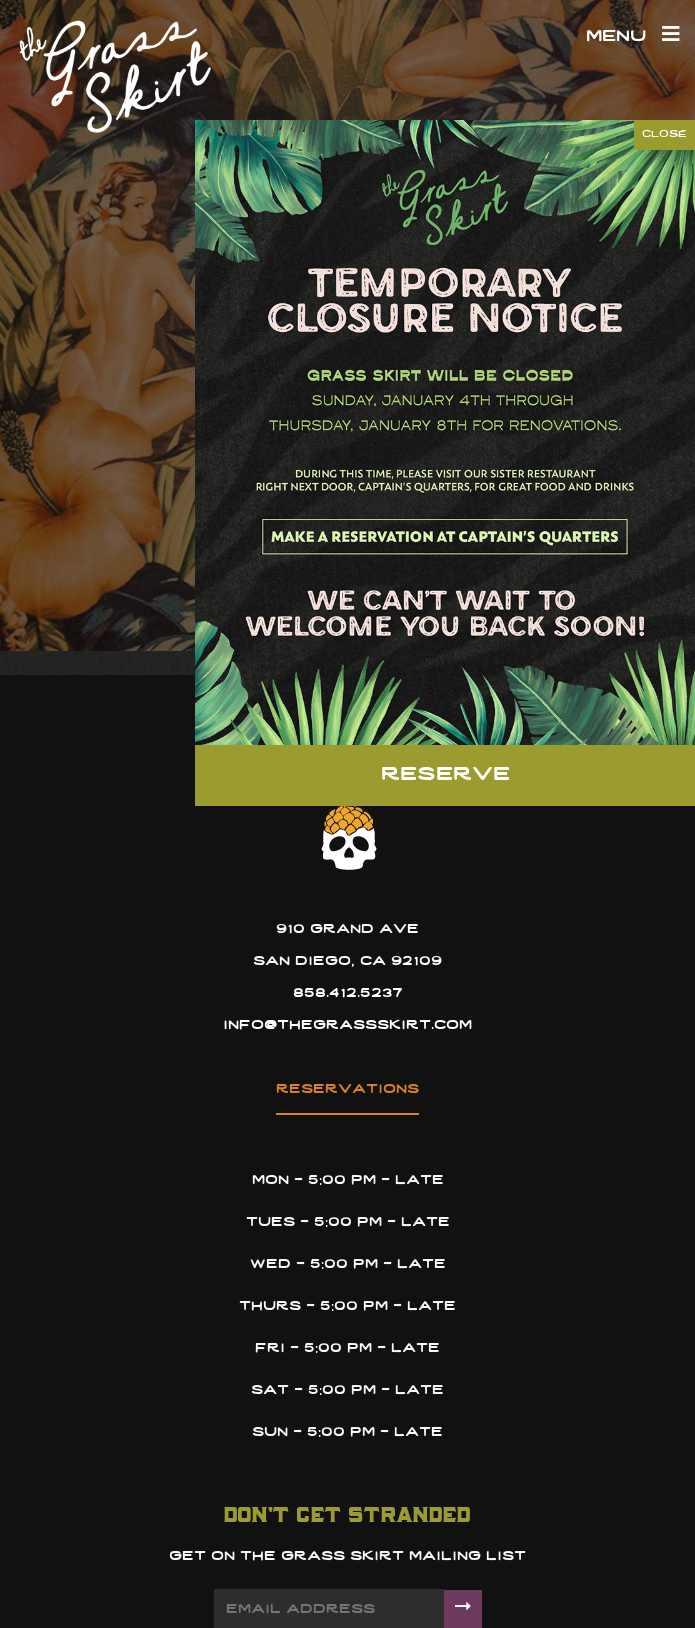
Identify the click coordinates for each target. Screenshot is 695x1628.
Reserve (445, 775)
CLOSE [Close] (664, 134)
